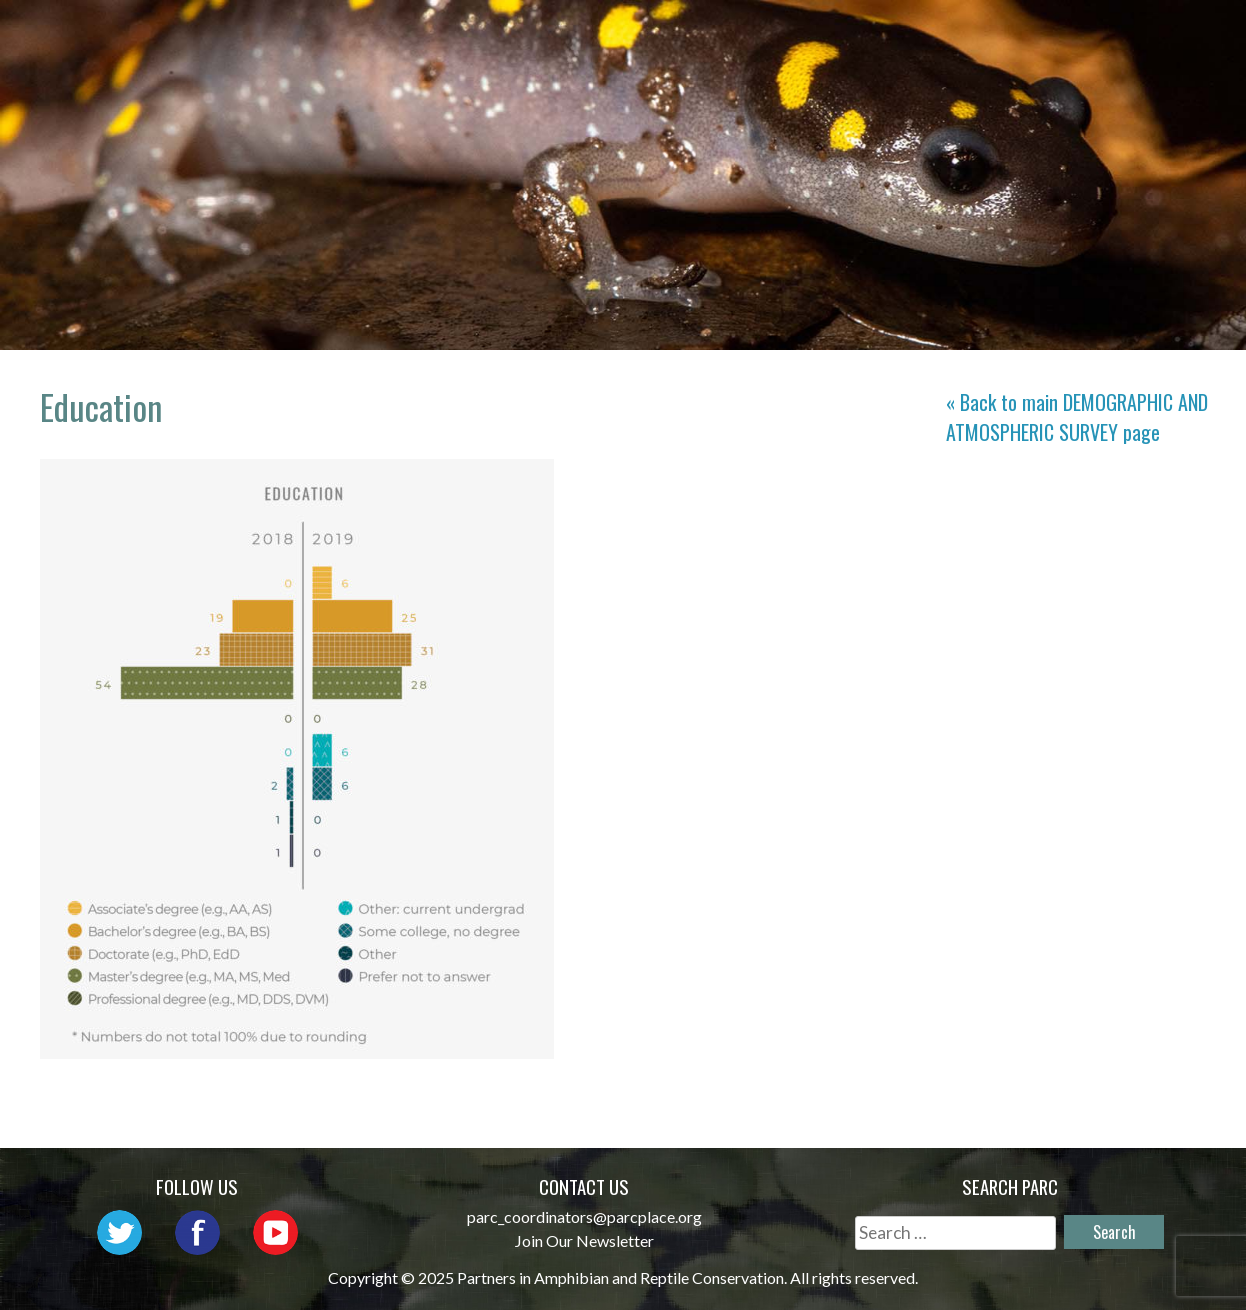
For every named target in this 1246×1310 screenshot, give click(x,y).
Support (1146, 64)
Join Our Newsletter (584, 1240)
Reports (1147, 35)
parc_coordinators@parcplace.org (584, 1216)
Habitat (1035, 35)
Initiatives (908, 35)
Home (394, 35)
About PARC (509, 35)
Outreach (770, 35)
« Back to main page (1077, 417)
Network (644, 35)
